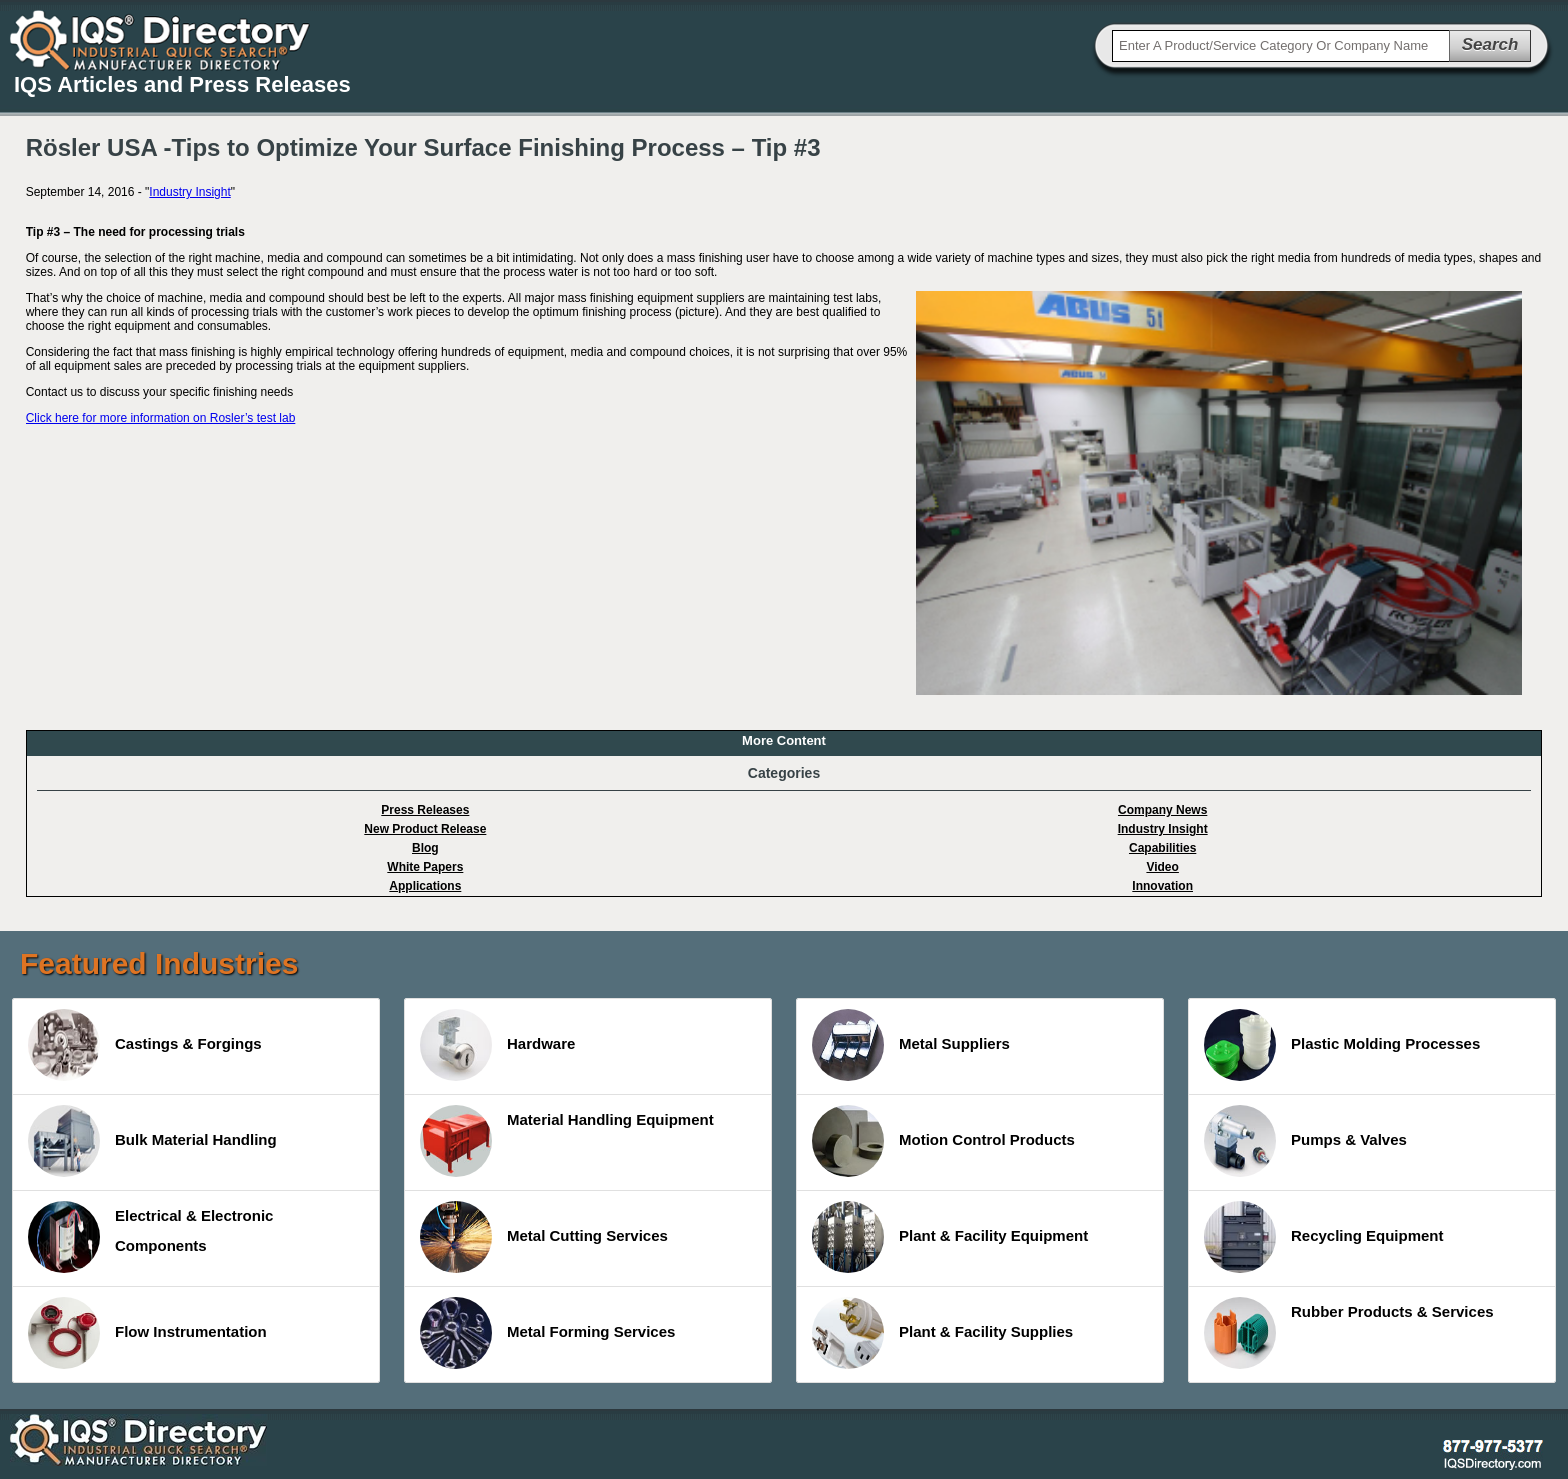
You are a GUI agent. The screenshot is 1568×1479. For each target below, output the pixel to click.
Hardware (497, 1045)
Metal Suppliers (911, 1045)
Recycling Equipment (1324, 1237)
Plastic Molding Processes (1342, 1045)
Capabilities (1162, 848)
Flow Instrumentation (147, 1333)
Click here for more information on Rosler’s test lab (161, 418)
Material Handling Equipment (567, 1141)
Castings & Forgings (145, 1045)
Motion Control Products (943, 1141)
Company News (1162, 810)
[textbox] (1281, 46)
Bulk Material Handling (152, 1141)
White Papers (425, 867)
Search (1490, 44)
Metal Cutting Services (544, 1237)
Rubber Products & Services (1349, 1333)
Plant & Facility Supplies (942, 1333)
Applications (425, 886)
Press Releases (425, 810)
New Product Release (425, 829)
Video (1162, 867)
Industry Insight (189, 192)
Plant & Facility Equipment (950, 1237)
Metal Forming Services (547, 1333)
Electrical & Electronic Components (150, 1237)
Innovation (1162, 886)
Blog (425, 848)
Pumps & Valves (1305, 1141)
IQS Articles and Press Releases (182, 84)
